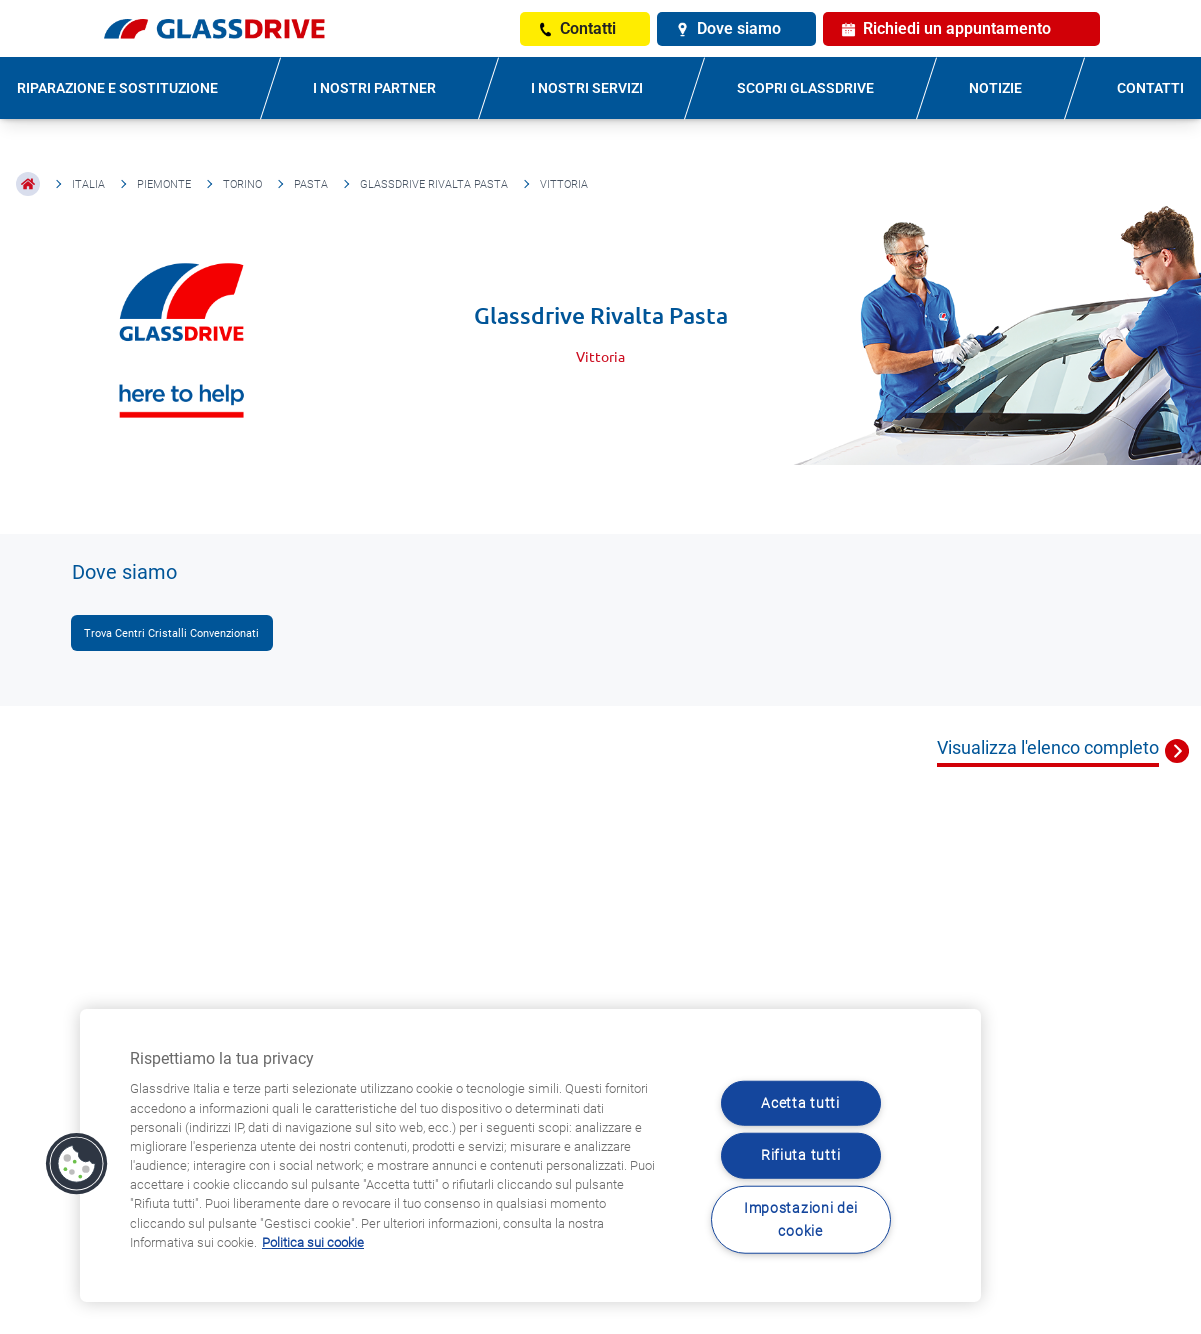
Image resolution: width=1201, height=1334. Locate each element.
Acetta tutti (800, 1103)
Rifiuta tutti (800, 1155)
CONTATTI (1150, 88)
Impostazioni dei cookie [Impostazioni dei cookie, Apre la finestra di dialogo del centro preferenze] (801, 1219)
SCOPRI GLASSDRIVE (805, 88)
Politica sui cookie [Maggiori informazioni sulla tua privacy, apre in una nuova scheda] (313, 1242)
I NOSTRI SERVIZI (587, 88)
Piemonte (164, 184)
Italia (88, 184)
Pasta (311, 184)
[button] (77, 1164)
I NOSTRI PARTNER (374, 88)
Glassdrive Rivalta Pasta (434, 184)
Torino (242, 184)
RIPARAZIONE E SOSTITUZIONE (117, 88)
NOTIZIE (995, 88)
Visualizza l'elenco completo (1048, 747)
